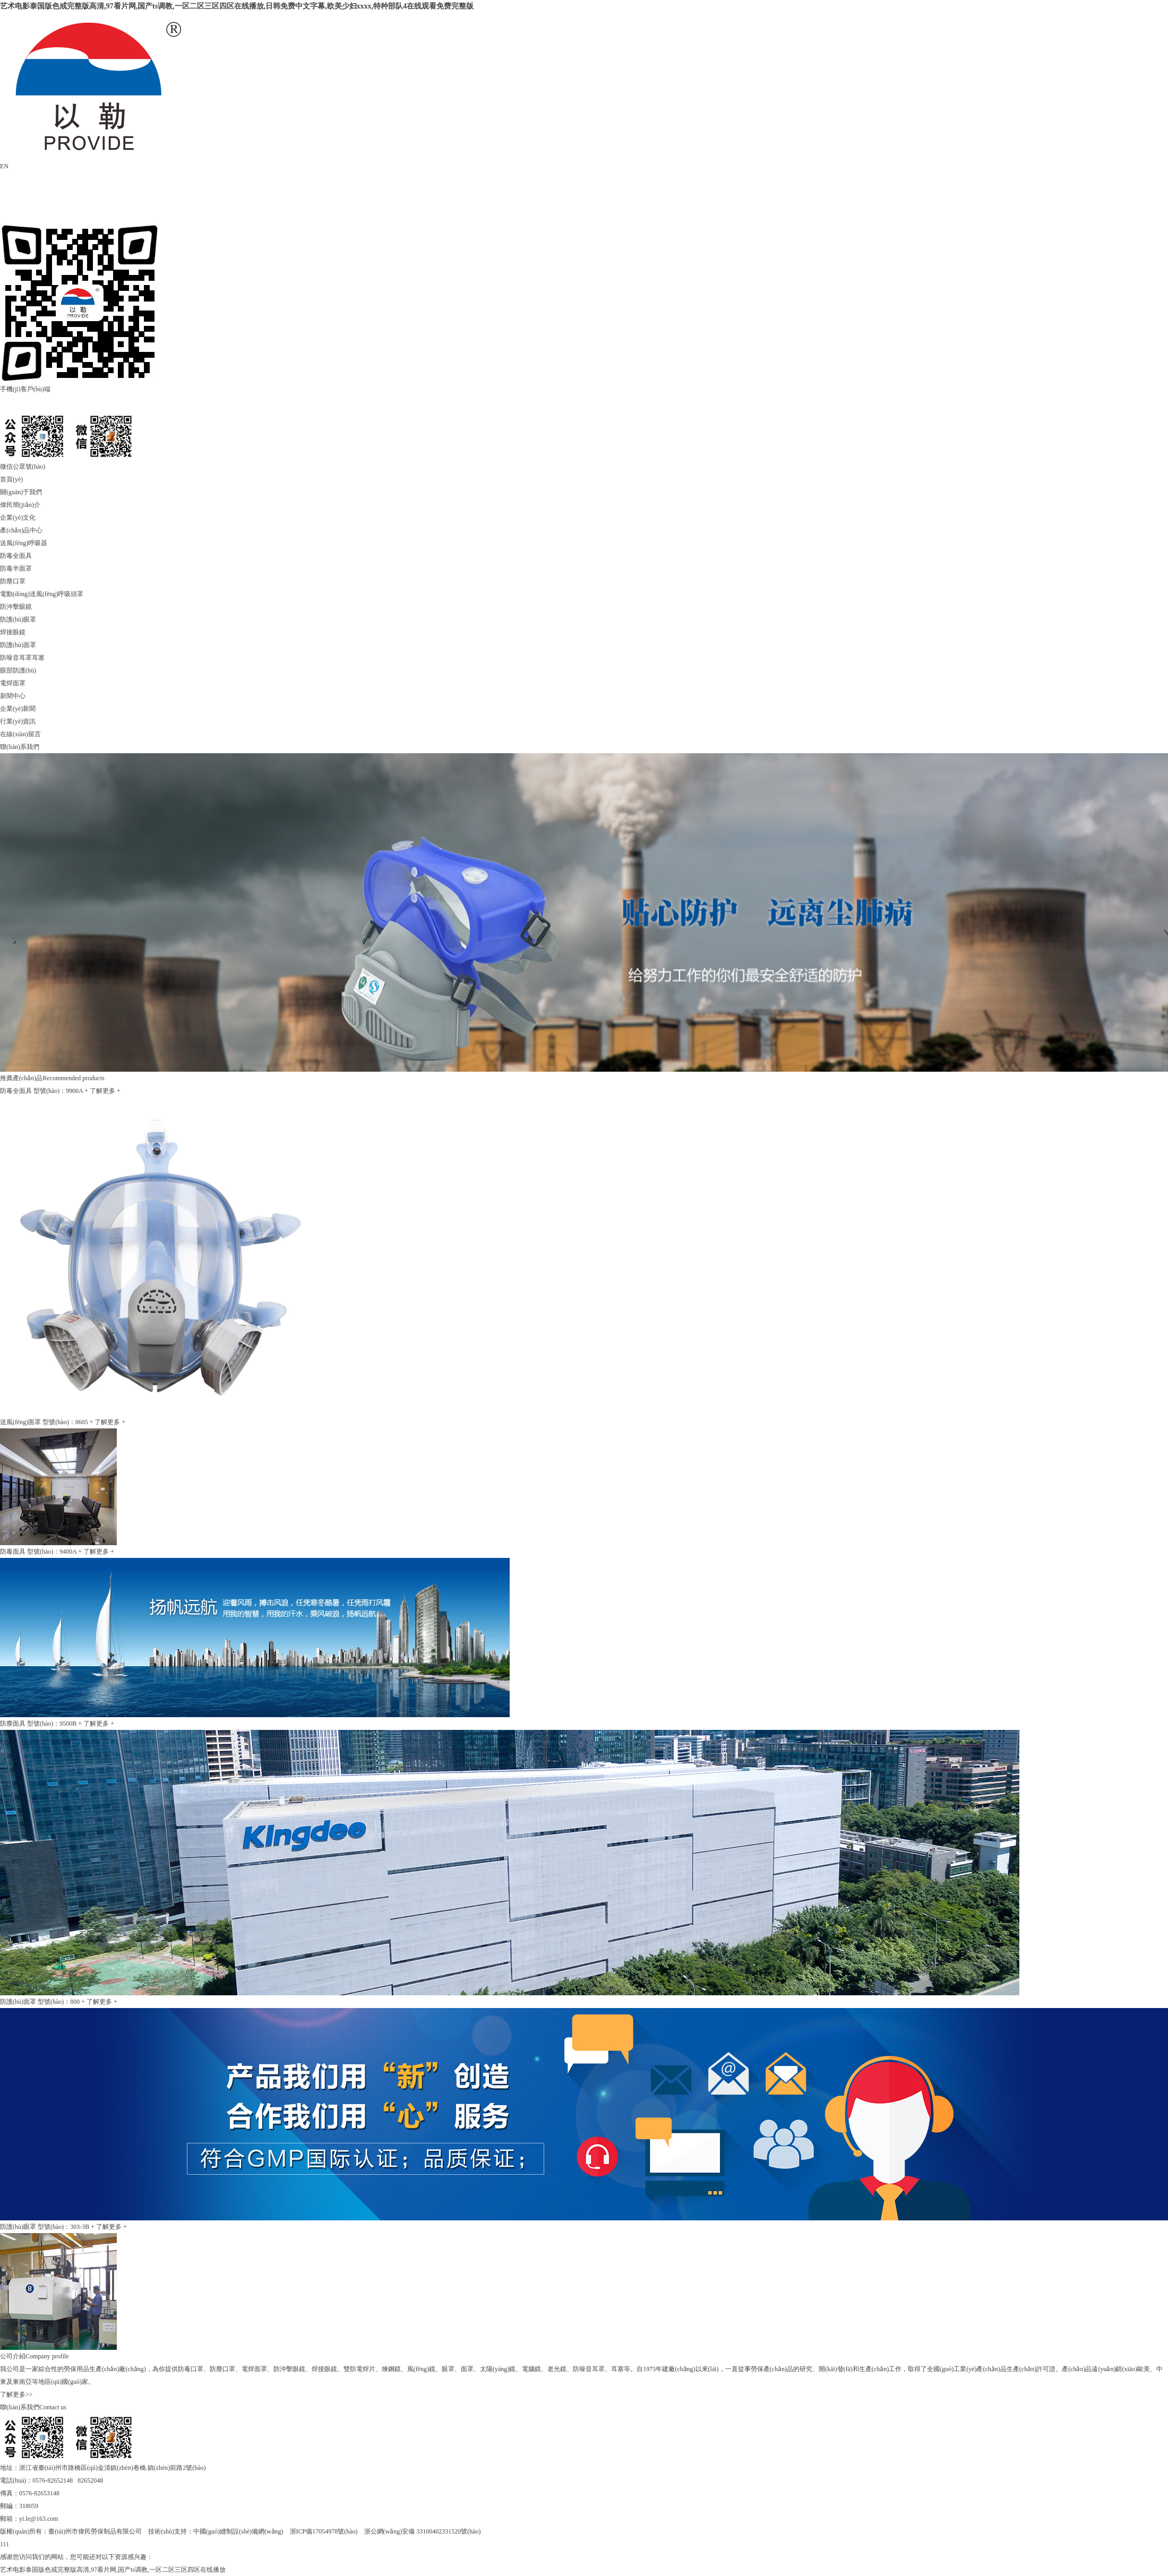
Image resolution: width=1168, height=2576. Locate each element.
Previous (8, 936)
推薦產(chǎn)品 (21, 1078)
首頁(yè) (11, 479)
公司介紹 (12, 2356)
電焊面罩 (12, 683)
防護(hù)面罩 (18, 645)
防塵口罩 (12, 581)
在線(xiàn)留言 (20, 734)
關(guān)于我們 (21, 492)
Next (1160, 936)
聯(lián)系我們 (19, 747)
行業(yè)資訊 (18, 721)
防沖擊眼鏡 (16, 606)
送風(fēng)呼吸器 (23, 543)
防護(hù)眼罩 (18, 619)
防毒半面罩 (16, 568)
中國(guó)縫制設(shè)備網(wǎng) (238, 2531)
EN (4, 166)
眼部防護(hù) (18, 670)
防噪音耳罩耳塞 (22, 657)
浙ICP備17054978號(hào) (324, 2531)
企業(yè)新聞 (18, 708)
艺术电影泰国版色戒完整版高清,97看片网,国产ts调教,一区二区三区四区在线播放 (113, 2569)
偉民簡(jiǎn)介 (20, 505)
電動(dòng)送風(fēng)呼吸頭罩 (41, 594)
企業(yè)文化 (18, 517)
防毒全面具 (16, 555)
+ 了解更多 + (102, 1091)
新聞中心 (12, 696)
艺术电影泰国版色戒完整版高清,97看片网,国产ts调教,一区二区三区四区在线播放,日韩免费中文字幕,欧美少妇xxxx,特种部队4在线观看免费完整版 (237, 6)
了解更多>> (16, 2394)
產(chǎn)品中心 (21, 530)
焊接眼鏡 (12, 632)
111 (4, 2544)
